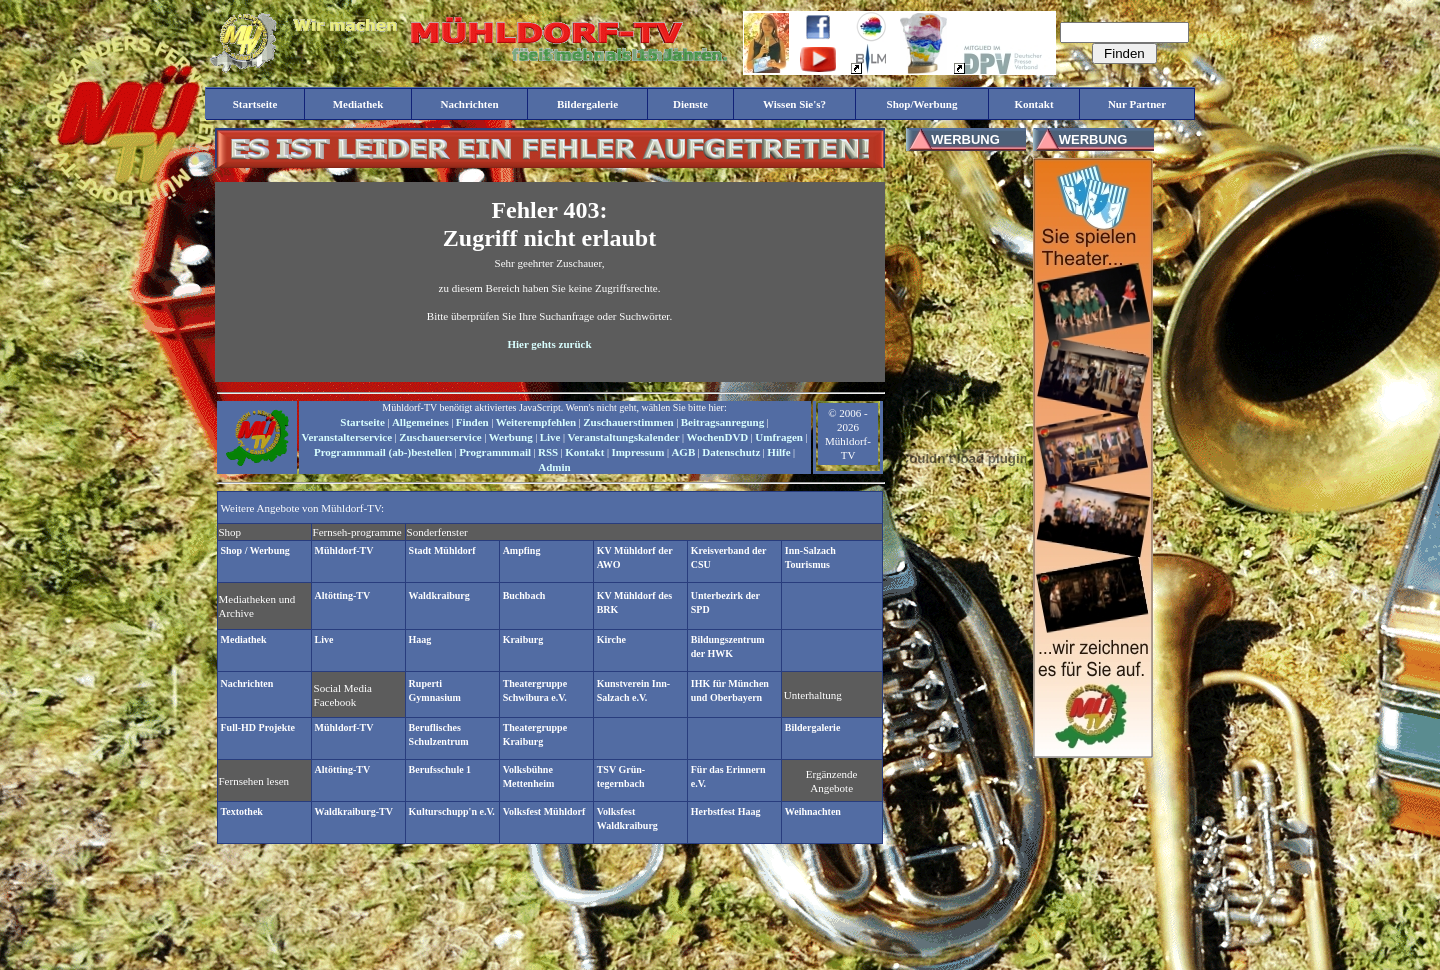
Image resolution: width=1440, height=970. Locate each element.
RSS (548, 452)
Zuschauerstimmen (628, 422)
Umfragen (779, 437)
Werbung (511, 437)
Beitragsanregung (723, 422)
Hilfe (778, 452)
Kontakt (584, 452)
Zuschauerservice (440, 437)
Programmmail (495, 452)
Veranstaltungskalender (623, 437)
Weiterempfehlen (536, 422)
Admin (554, 467)
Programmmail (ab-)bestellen (383, 452)
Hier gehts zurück (549, 344)
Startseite (362, 422)
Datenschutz (731, 452)
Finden (472, 422)
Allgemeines (420, 422)
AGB (683, 452)
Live (550, 437)
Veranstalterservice (347, 437)
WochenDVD (718, 437)
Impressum (637, 452)
